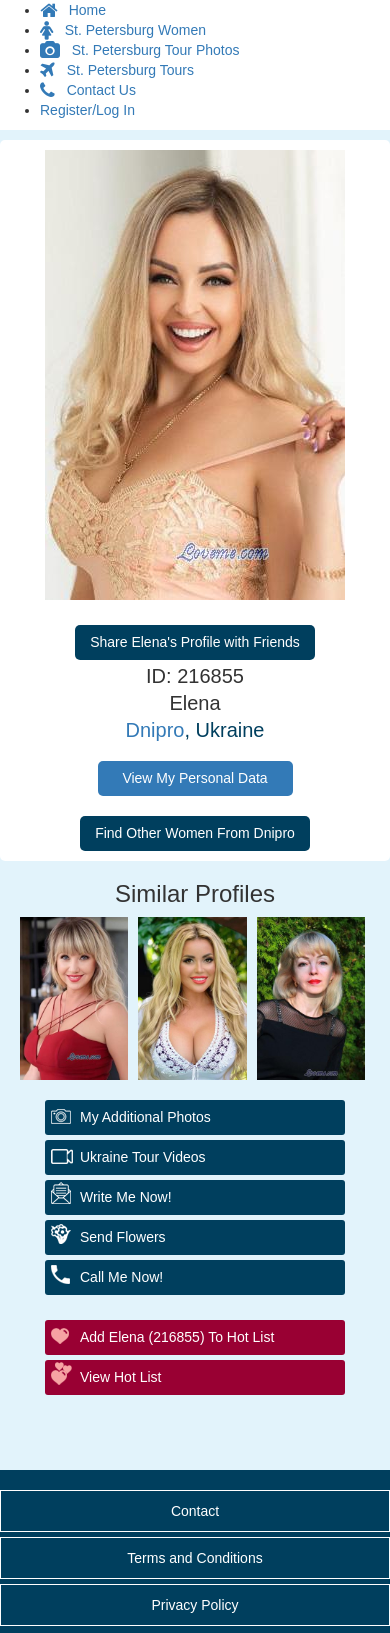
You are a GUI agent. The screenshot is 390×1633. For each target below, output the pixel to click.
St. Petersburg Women (123, 30)
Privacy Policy (194, 1605)
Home (73, 10)
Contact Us (88, 90)
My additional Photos (145, 1117)
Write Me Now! (126, 1197)
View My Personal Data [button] (194, 778)
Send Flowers (123, 1237)
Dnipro (155, 730)
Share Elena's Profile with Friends (195, 642)
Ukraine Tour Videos (143, 1157)
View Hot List (120, 1377)
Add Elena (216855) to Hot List (177, 1337)
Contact (195, 1511)
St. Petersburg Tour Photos (140, 50)
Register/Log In (87, 110)
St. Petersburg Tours (117, 70)
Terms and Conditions (194, 1558)
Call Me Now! (121, 1277)
